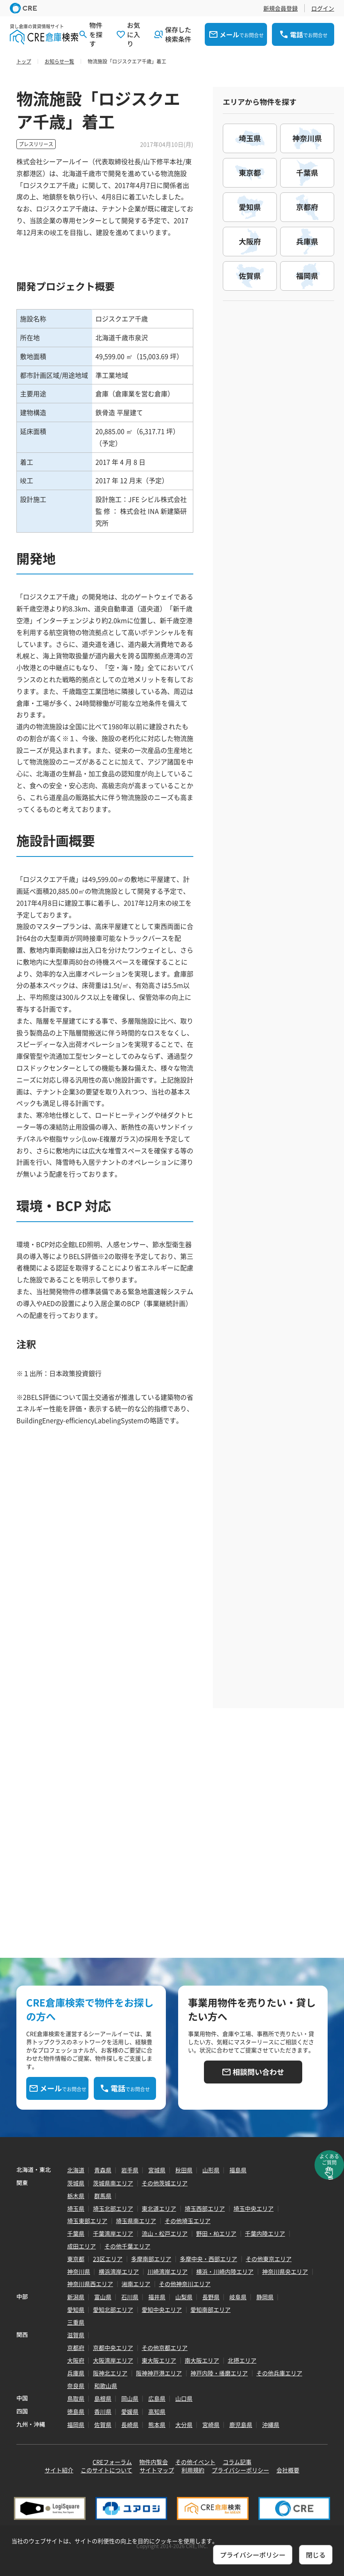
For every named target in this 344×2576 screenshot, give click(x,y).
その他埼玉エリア (187, 2221)
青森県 (102, 2170)
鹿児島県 (240, 2424)
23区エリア (107, 2259)
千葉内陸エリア (265, 2233)
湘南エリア (136, 2284)
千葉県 (75, 2233)
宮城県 (156, 2170)
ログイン (322, 8)
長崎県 (129, 2424)
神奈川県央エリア (285, 2271)
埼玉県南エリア (136, 2221)
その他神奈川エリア (184, 2284)
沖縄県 (270, 2424)
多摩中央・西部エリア (208, 2259)
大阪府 (75, 2360)
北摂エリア (242, 2360)
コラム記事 (237, 2462)
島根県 (102, 2398)
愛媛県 (129, 2411)
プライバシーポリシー (240, 2470)
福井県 (156, 2297)
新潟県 (75, 2297)
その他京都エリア (165, 2347)
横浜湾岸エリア (119, 2271)
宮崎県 (211, 2424)
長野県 (211, 2297)
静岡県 (265, 2297)
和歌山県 (105, 2386)
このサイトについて (106, 2470)
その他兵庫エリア (279, 2373)
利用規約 (192, 2470)
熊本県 (156, 2424)
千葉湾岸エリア (113, 2233)
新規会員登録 (280, 8)
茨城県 (75, 2183)
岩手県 (129, 2170)
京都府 (75, 2347)
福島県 (238, 2170)
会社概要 (287, 2470)
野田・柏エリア (216, 2233)
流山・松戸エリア (165, 2233)
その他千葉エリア (127, 2246)
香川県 (102, 2411)
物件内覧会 (153, 2462)
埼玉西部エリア (205, 2208)
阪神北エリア (110, 2373)
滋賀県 (75, 2335)
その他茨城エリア (165, 2183)
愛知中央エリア (162, 2309)
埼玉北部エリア (113, 2208)
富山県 (102, 2297)
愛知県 (75, 2309)
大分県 (183, 2424)
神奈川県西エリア (90, 2284)
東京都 (75, 2259)
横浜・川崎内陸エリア (224, 2271)
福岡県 (75, 2424)
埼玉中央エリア (253, 2208)
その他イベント (195, 2462)
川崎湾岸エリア (167, 2271)
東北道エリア (159, 2208)
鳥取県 (75, 2398)
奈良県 (75, 2386)
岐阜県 (238, 2297)
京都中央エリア (113, 2347)
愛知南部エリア (210, 2309)
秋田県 (183, 2170)
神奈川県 (78, 2271)
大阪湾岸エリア (113, 2360)
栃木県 (75, 2196)
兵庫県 (75, 2373)
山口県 (183, 2398)
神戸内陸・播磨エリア (219, 2373)
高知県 (156, 2411)
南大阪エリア (202, 2360)
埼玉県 (75, 2208)
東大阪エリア (159, 2360)
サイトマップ (157, 2470)
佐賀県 (102, 2424)
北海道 (75, 2170)
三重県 (75, 2322)
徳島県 (75, 2411)
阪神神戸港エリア (159, 2373)
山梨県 (183, 2297)
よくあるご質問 (329, 2159)
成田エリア (81, 2246)
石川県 (129, 2297)
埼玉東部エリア (87, 2221)
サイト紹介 (59, 2470)
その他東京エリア (269, 2259)
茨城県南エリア (113, 2183)
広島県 (156, 2398)
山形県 (211, 2170)
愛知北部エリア (113, 2309)
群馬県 (102, 2196)
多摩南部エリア (151, 2259)
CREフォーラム (112, 2462)
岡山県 (129, 2398)
